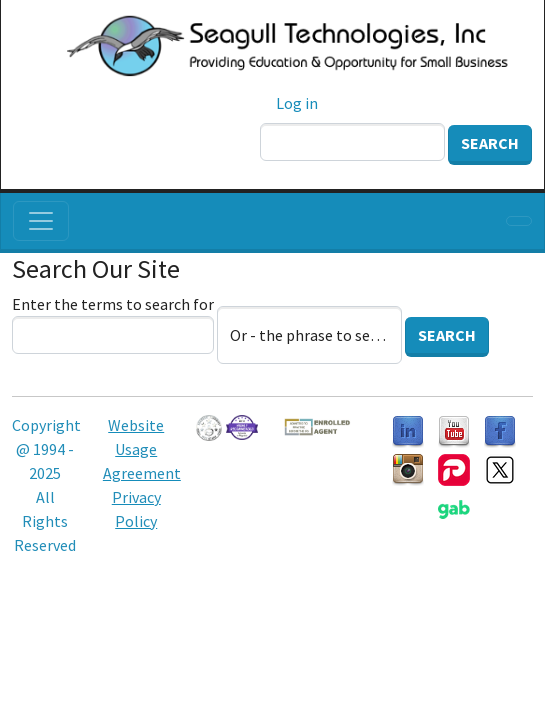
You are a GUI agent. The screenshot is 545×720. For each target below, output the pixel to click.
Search (490, 143)
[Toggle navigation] (41, 221)
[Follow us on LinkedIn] (408, 430)
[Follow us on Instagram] (408, 468)
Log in (297, 103)
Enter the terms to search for (113, 304)
